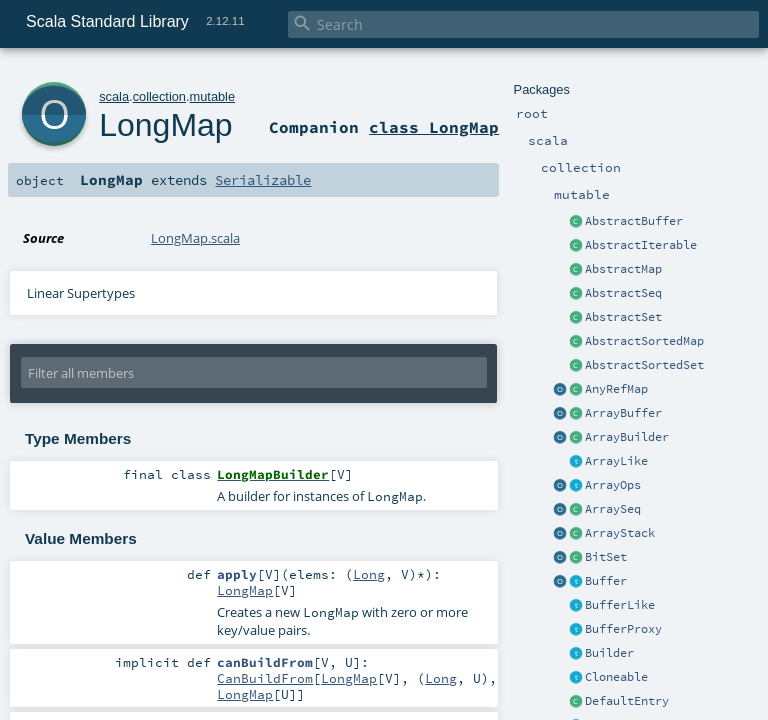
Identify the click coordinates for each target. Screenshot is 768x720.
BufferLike (620, 605)
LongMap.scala (195, 238)
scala (114, 96)
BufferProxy (623, 629)
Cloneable (616, 677)
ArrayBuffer (623, 413)
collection (159, 96)
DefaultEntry (627, 701)
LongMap (165, 125)
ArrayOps (613, 485)
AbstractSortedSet (644, 365)
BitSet (606, 557)
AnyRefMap (616, 389)
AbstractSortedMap (644, 341)
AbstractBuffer (634, 221)
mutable (213, 96)
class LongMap (434, 127)
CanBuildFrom (265, 678)
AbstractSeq (623, 293)
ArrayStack (620, 533)
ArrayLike (616, 461)
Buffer (606, 581)
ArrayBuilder (627, 437)
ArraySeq (613, 509)
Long (369, 574)
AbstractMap (623, 269)
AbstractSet (623, 317)
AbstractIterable (641, 245)
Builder (609, 653)
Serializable (263, 180)
